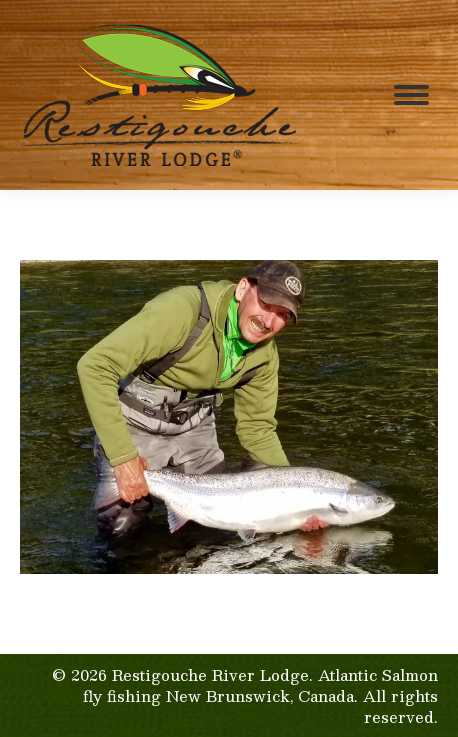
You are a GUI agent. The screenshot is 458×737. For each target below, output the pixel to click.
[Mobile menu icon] (411, 95)
